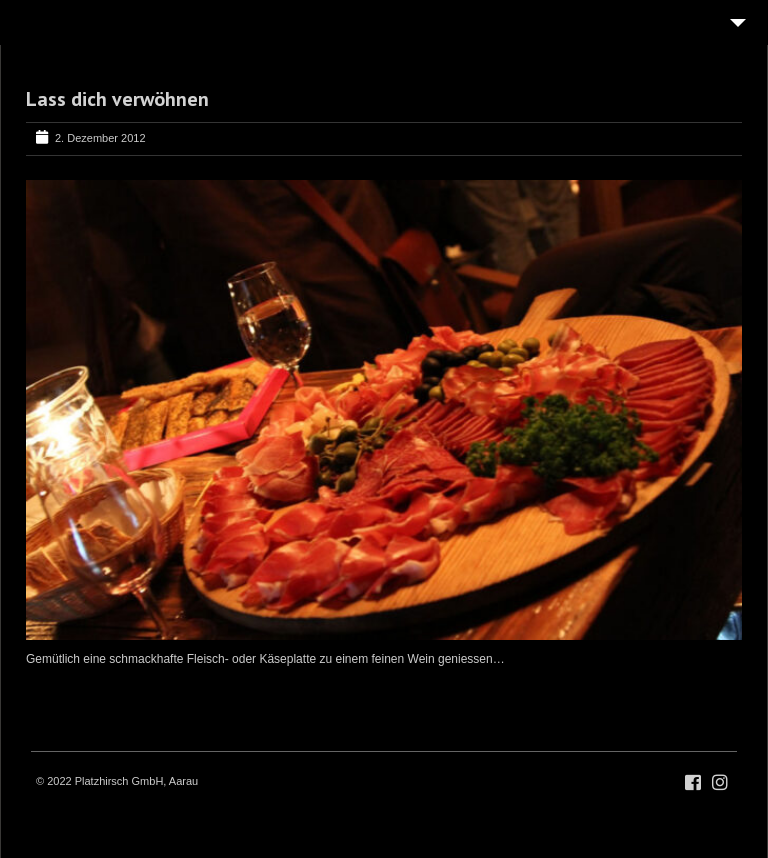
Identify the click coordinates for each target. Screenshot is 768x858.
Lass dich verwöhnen (117, 99)
